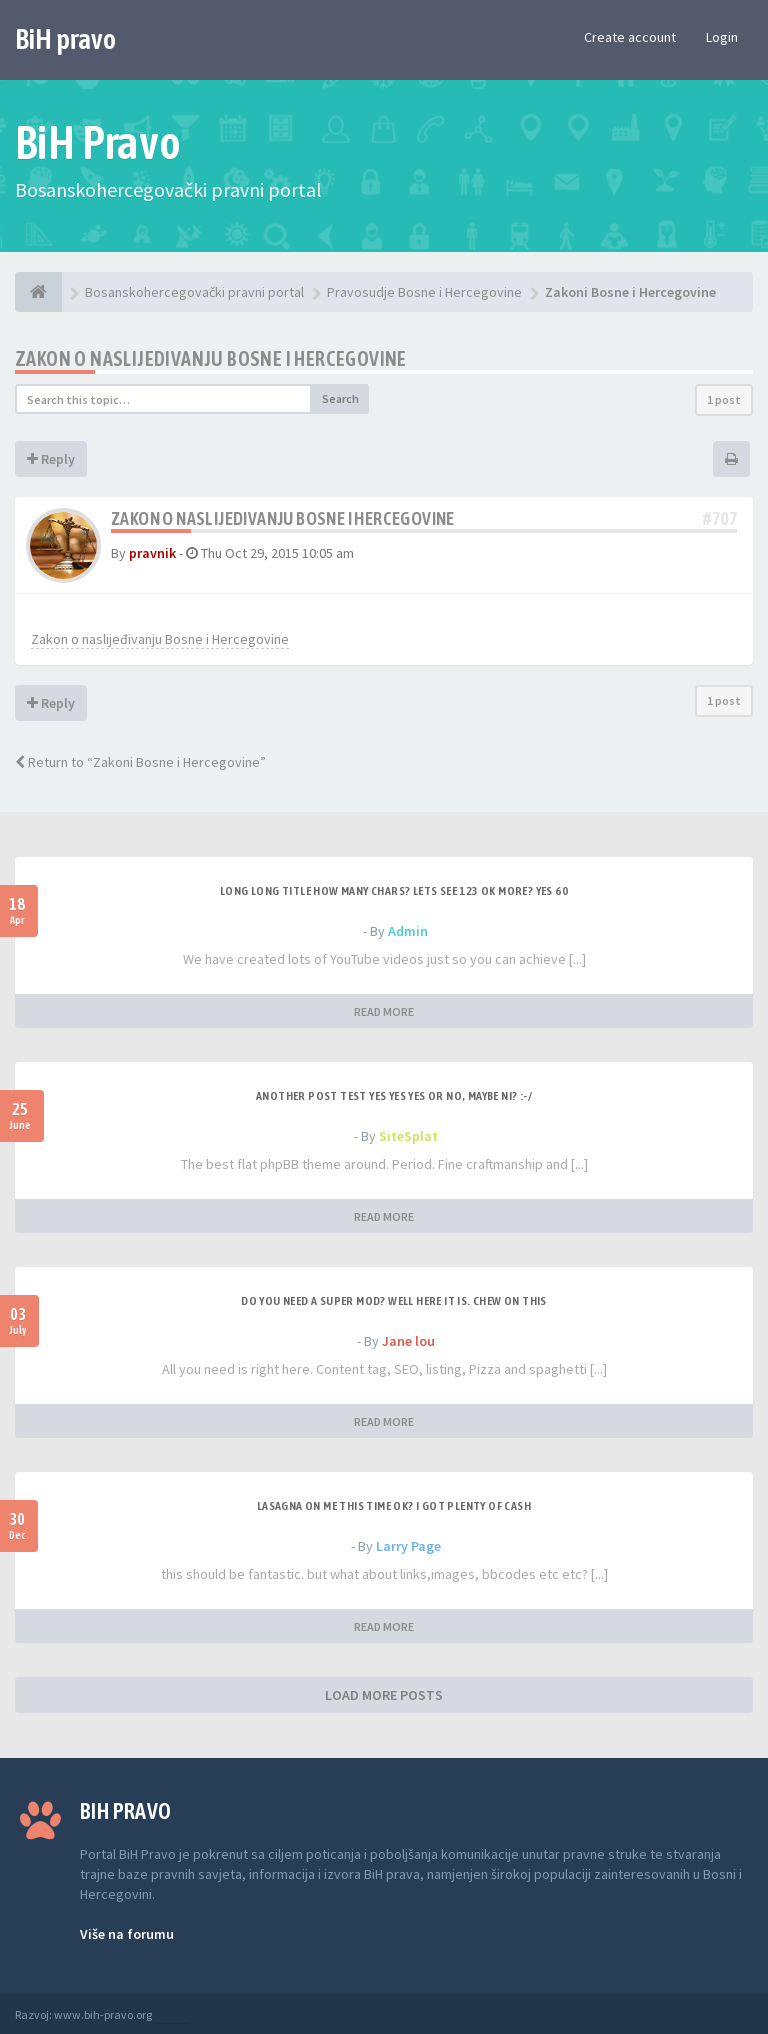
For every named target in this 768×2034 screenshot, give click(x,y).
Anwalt (172, 2014)
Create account (630, 37)
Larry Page (408, 1546)
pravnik (152, 553)
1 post (724, 399)
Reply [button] (51, 459)
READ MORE (384, 1011)
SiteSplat (408, 1136)
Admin (408, 931)
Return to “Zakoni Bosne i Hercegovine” (140, 762)
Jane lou (408, 1341)
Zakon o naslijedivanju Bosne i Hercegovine (211, 358)
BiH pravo (65, 39)
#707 (720, 518)
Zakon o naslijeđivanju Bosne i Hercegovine (160, 639)
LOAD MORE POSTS (384, 1695)
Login (722, 37)
